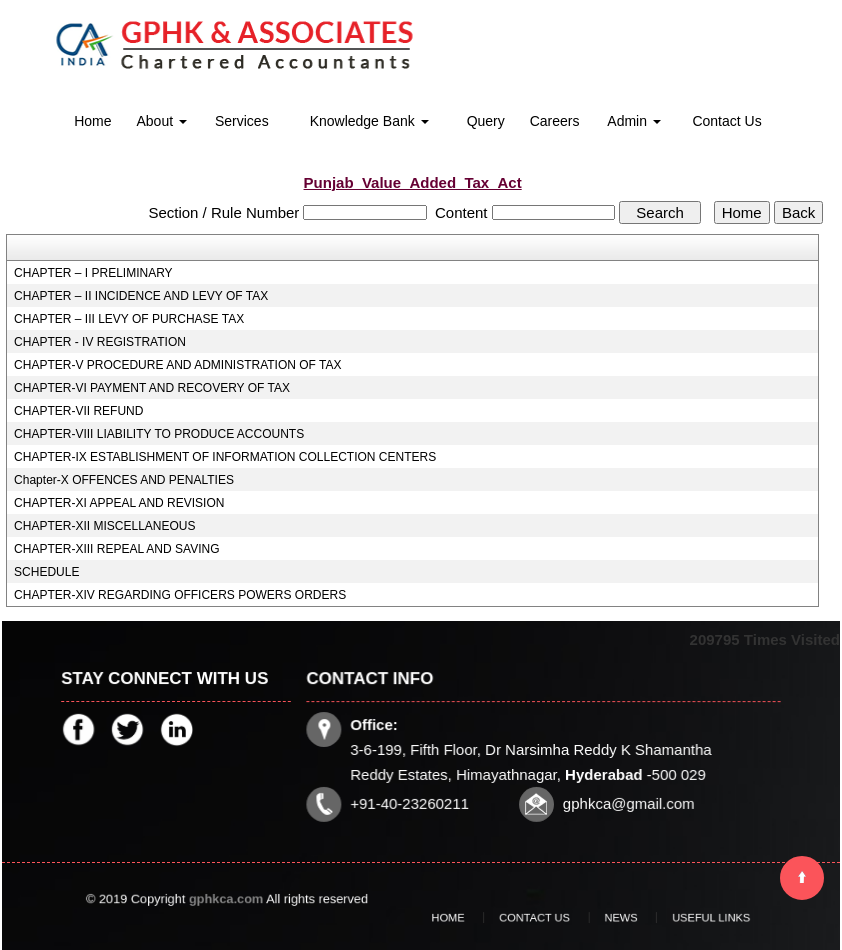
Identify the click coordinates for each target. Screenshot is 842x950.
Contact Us (726, 121)
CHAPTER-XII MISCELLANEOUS (104, 526)
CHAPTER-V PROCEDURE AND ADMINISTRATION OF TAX (177, 365)
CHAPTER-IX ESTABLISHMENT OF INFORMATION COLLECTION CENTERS (225, 457)
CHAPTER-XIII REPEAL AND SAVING (116, 549)
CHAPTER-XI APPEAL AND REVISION (119, 503)
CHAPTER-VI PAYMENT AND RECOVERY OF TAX (152, 388)
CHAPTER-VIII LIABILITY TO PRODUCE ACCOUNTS (159, 434)
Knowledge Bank (369, 121)
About (161, 121)
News (609, 918)
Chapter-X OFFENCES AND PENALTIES (124, 480)
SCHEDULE (46, 572)
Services (242, 121)
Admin (634, 121)
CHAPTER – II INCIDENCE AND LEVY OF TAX (141, 296)
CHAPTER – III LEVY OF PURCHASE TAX (129, 319)
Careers (555, 121)
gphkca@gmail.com (626, 801)
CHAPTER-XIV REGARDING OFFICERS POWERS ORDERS (180, 595)
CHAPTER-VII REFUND (78, 411)
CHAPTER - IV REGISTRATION (100, 342)
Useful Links (677, 918)
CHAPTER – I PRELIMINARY (93, 273)
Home (92, 121)
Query (486, 121)
